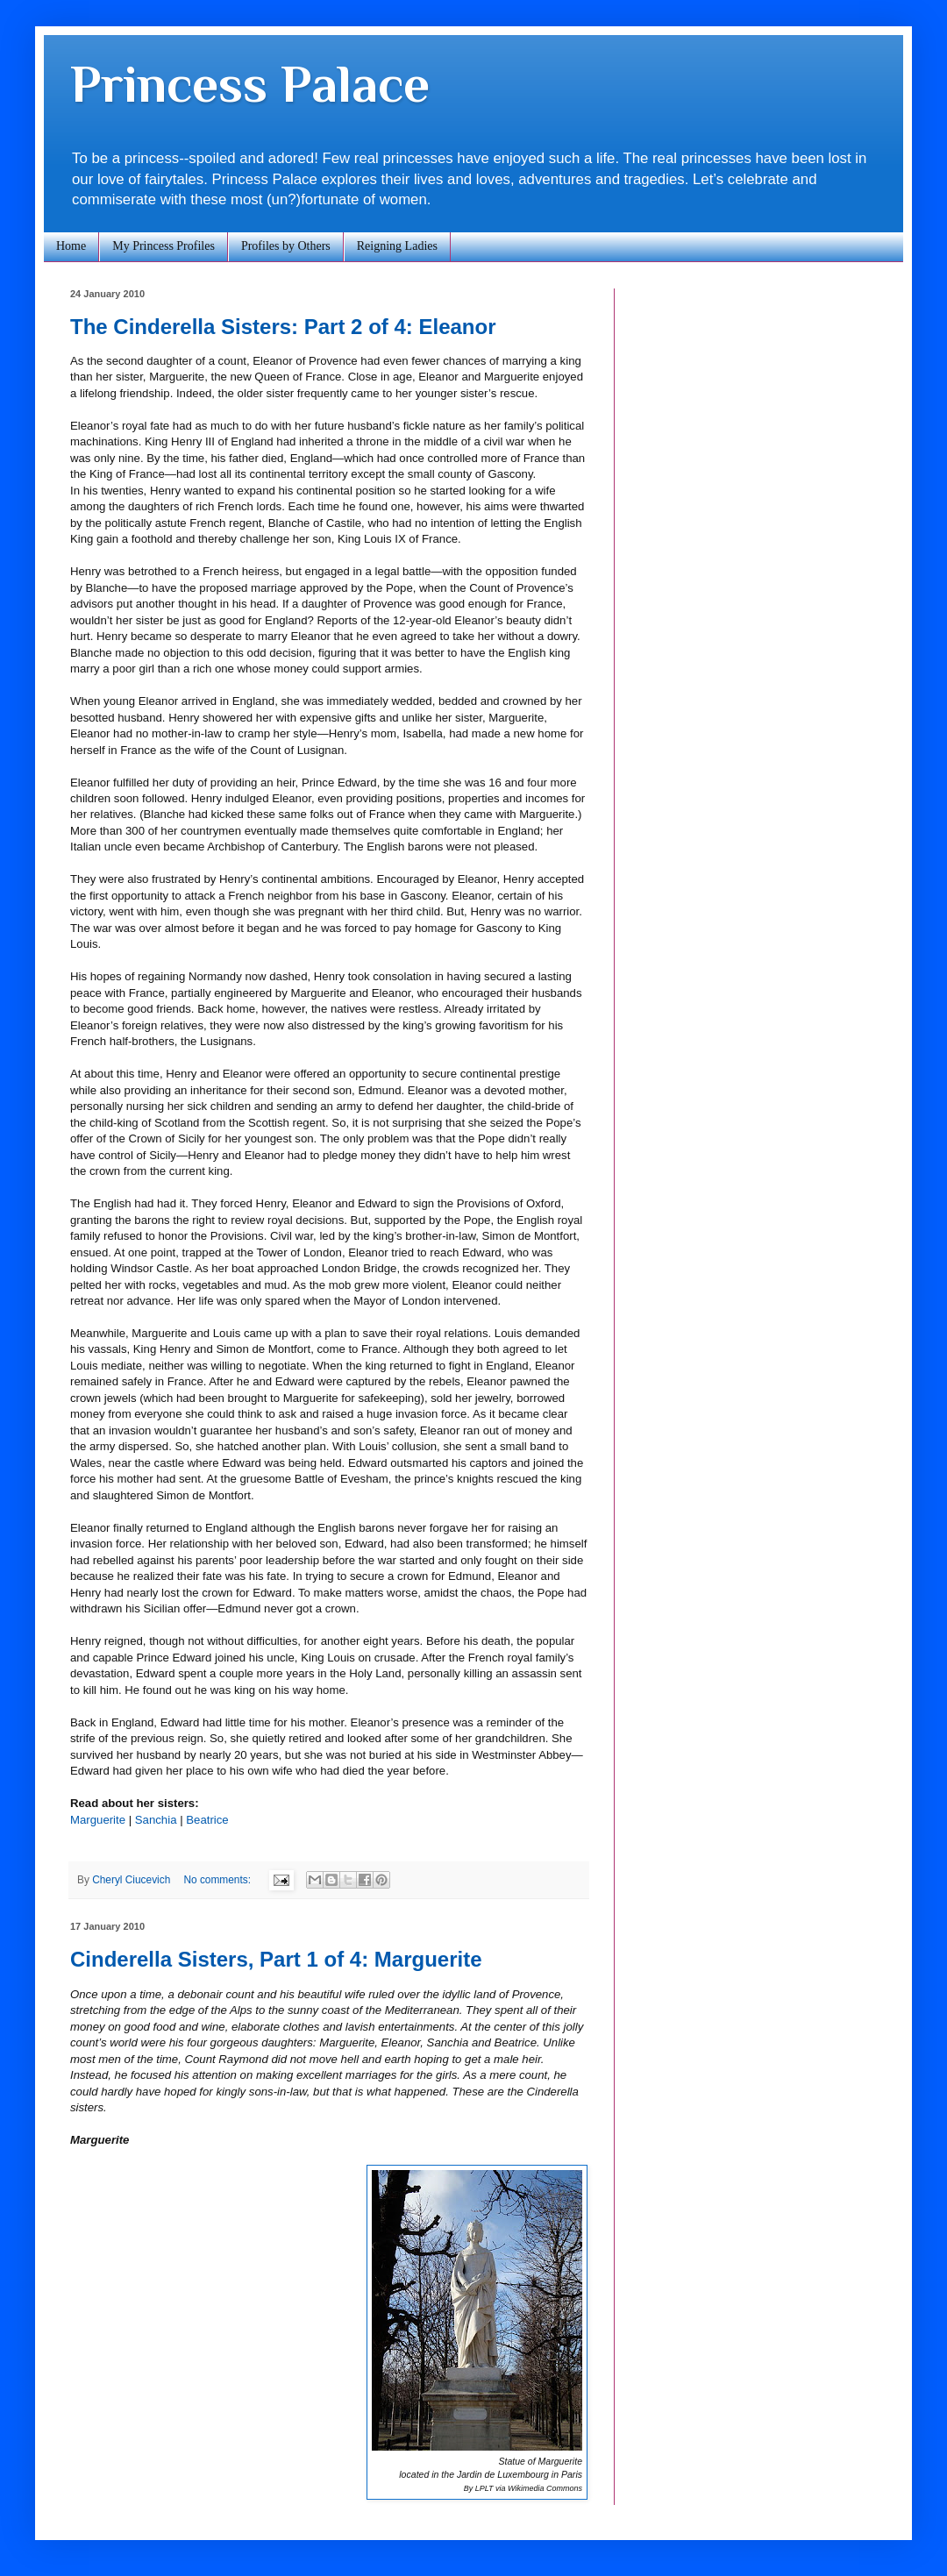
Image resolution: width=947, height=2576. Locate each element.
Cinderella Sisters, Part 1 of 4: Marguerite (276, 1959)
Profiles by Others (286, 246)
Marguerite (97, 1819)
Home (71, 246)
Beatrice (207, 1819)
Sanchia (156, 1819)
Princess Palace (250, 83)
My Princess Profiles (163, 246)
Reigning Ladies (397, 246)
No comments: (218, 1880)
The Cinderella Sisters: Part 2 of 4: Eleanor (282, 326)
